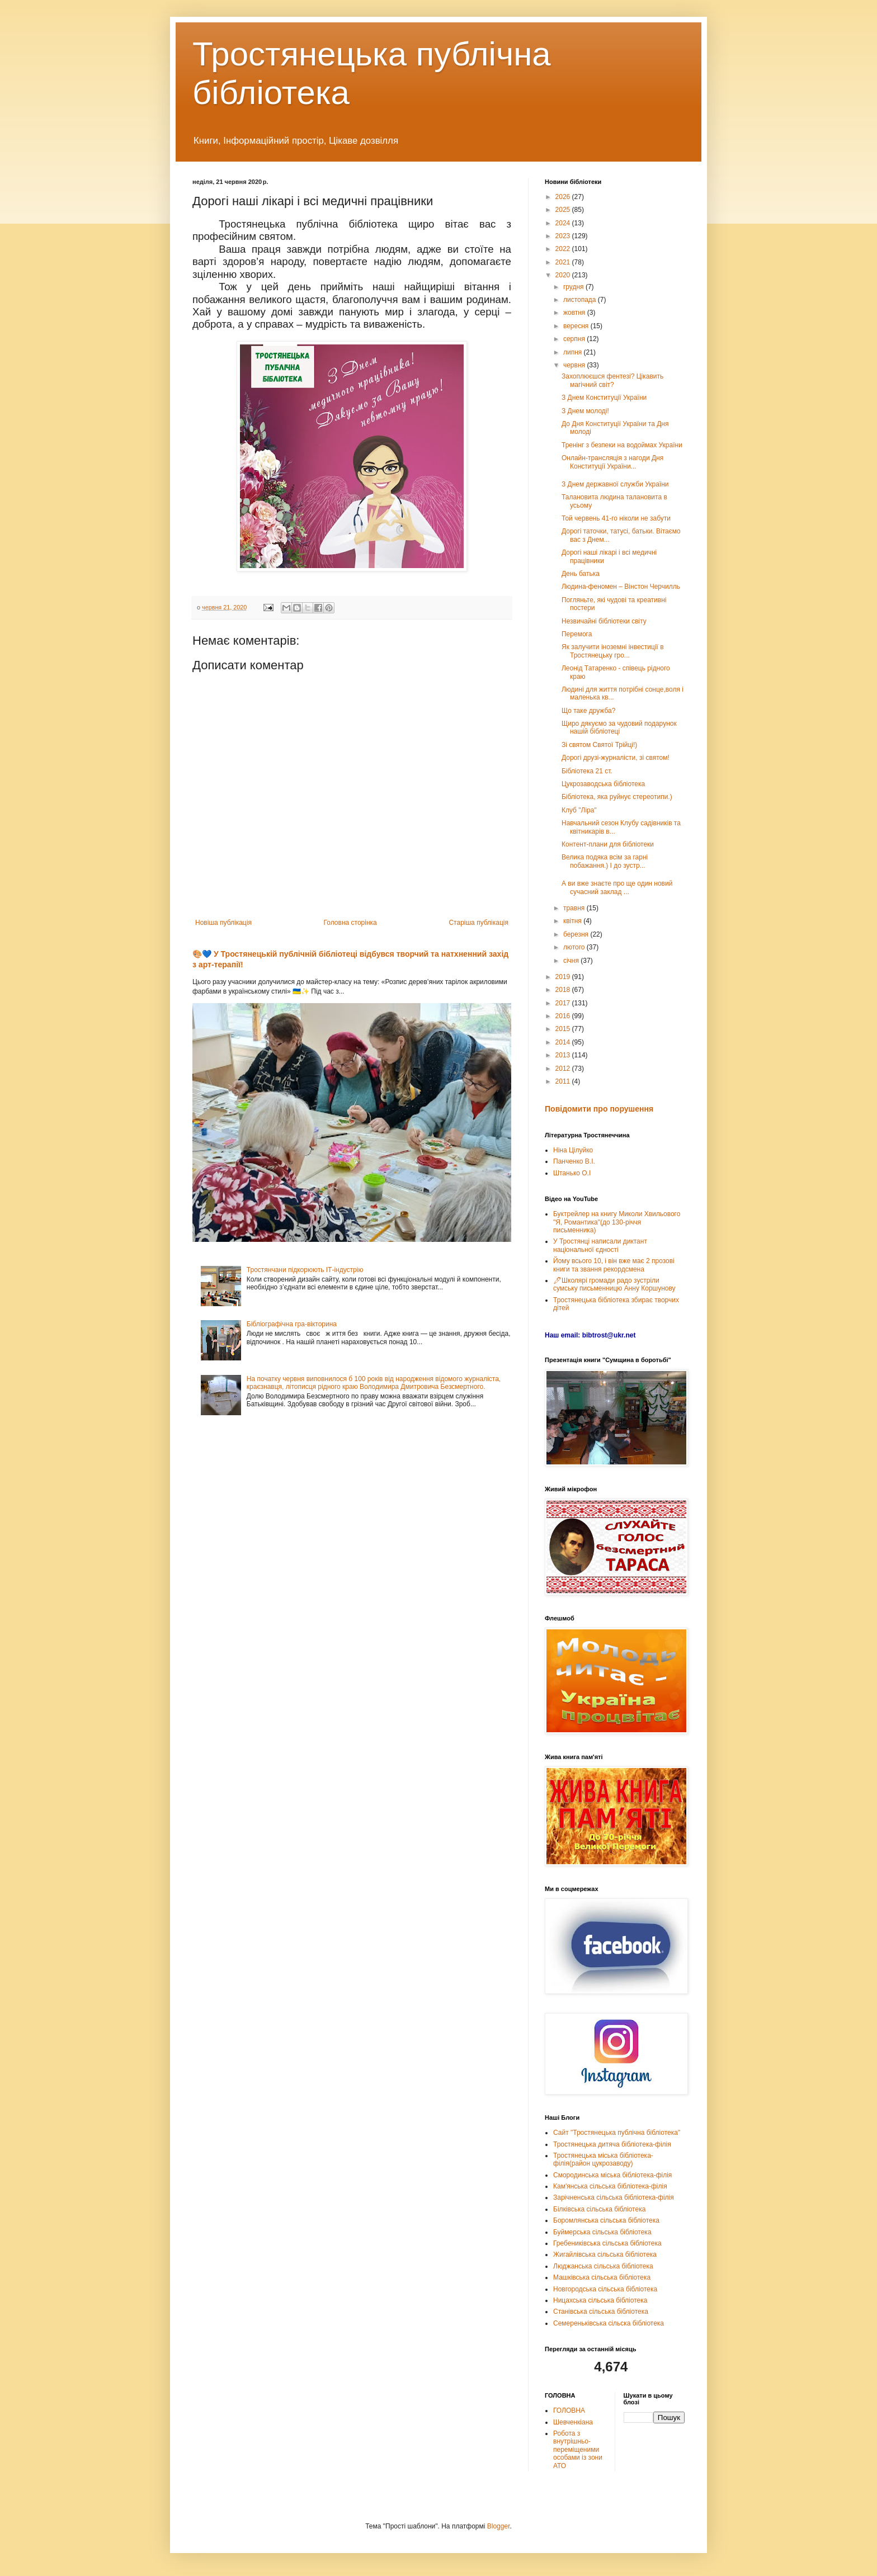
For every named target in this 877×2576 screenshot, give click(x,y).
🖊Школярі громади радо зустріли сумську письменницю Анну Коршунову (614, 1284)
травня (575, 908)
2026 (563, 197)
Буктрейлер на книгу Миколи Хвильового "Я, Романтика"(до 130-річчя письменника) (616, 1222)
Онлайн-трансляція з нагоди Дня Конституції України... (612, 462)
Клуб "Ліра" (579, 810)
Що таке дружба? (588, 711)
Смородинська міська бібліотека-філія (612, 2175)
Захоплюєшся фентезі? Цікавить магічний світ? (612, 380)
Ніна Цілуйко (573, 1150)
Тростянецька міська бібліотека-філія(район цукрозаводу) (603, 2159)
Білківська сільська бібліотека (599, 2209)
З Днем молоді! (585, 411)
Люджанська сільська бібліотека (603, 2266)
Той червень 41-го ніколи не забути (616, 518)
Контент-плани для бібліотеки (608, 844)
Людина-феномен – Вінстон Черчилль (621, 586)
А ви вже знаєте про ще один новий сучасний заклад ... (617, 887)
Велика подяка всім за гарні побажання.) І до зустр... (605, 861)
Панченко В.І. (574, 1161)
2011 (563, 1081)
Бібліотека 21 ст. (587, 771)
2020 (563, 275)
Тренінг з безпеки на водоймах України (622, 445)
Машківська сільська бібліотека (601, 2277)
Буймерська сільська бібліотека (602, 2232)
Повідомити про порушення (599, 1108)
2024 (563, 223)
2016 (563, 1016)
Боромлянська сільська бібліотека (606, 2220)
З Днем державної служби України (615, 484)
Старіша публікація (478, 923)
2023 (563, 236)
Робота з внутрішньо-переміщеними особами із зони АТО (577, 2450)
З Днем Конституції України (604, 397)
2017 (563, 1003)
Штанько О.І (572, 1173)
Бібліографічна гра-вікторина (292, 1324)
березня (576, 934)
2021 (563, 262)
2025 (563, 210)
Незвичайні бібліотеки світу (604, 621)
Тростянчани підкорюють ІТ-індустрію (305, 1270)
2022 (563, 249)
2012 (563, 1068)
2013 (563, 1055)
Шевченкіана (573, 2422)
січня (572, 961)
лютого (575, 947)
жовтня (575, 312)
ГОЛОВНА (569, 2410)
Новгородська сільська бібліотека (605, 2289)
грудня (574, 287)
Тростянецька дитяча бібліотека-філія (612, 2144)
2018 (563, 990)
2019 (563, 977)
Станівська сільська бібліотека (600, 2311)
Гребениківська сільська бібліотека (607, 2243)
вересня (577, 326)
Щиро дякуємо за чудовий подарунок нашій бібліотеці (619, 727)
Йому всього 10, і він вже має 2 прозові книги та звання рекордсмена (614, 1265)
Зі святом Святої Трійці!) (599, 745)
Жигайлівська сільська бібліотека (605, 2254)
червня (575, 365)
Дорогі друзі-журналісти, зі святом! (615, 758)
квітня (573, 921)
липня (573, 352)
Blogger (498, 2526)
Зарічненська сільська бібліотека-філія (613, 2197)
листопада (580, 300)
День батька (581, 574)
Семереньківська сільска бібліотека (608, 2323)
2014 (563, 1042)
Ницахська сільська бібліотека (600, 2300)
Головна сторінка (350, 923)
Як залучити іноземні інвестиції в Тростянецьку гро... (613, 651)
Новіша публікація (223, 923)
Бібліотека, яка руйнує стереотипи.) (617, 797)
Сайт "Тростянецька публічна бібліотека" (616, 2133)
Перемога (577, 634)
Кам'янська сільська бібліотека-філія (610, 2186)
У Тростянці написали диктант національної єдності (600, 1245)
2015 (563, 1029)
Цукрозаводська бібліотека (603, 784)
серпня (575, 339)
